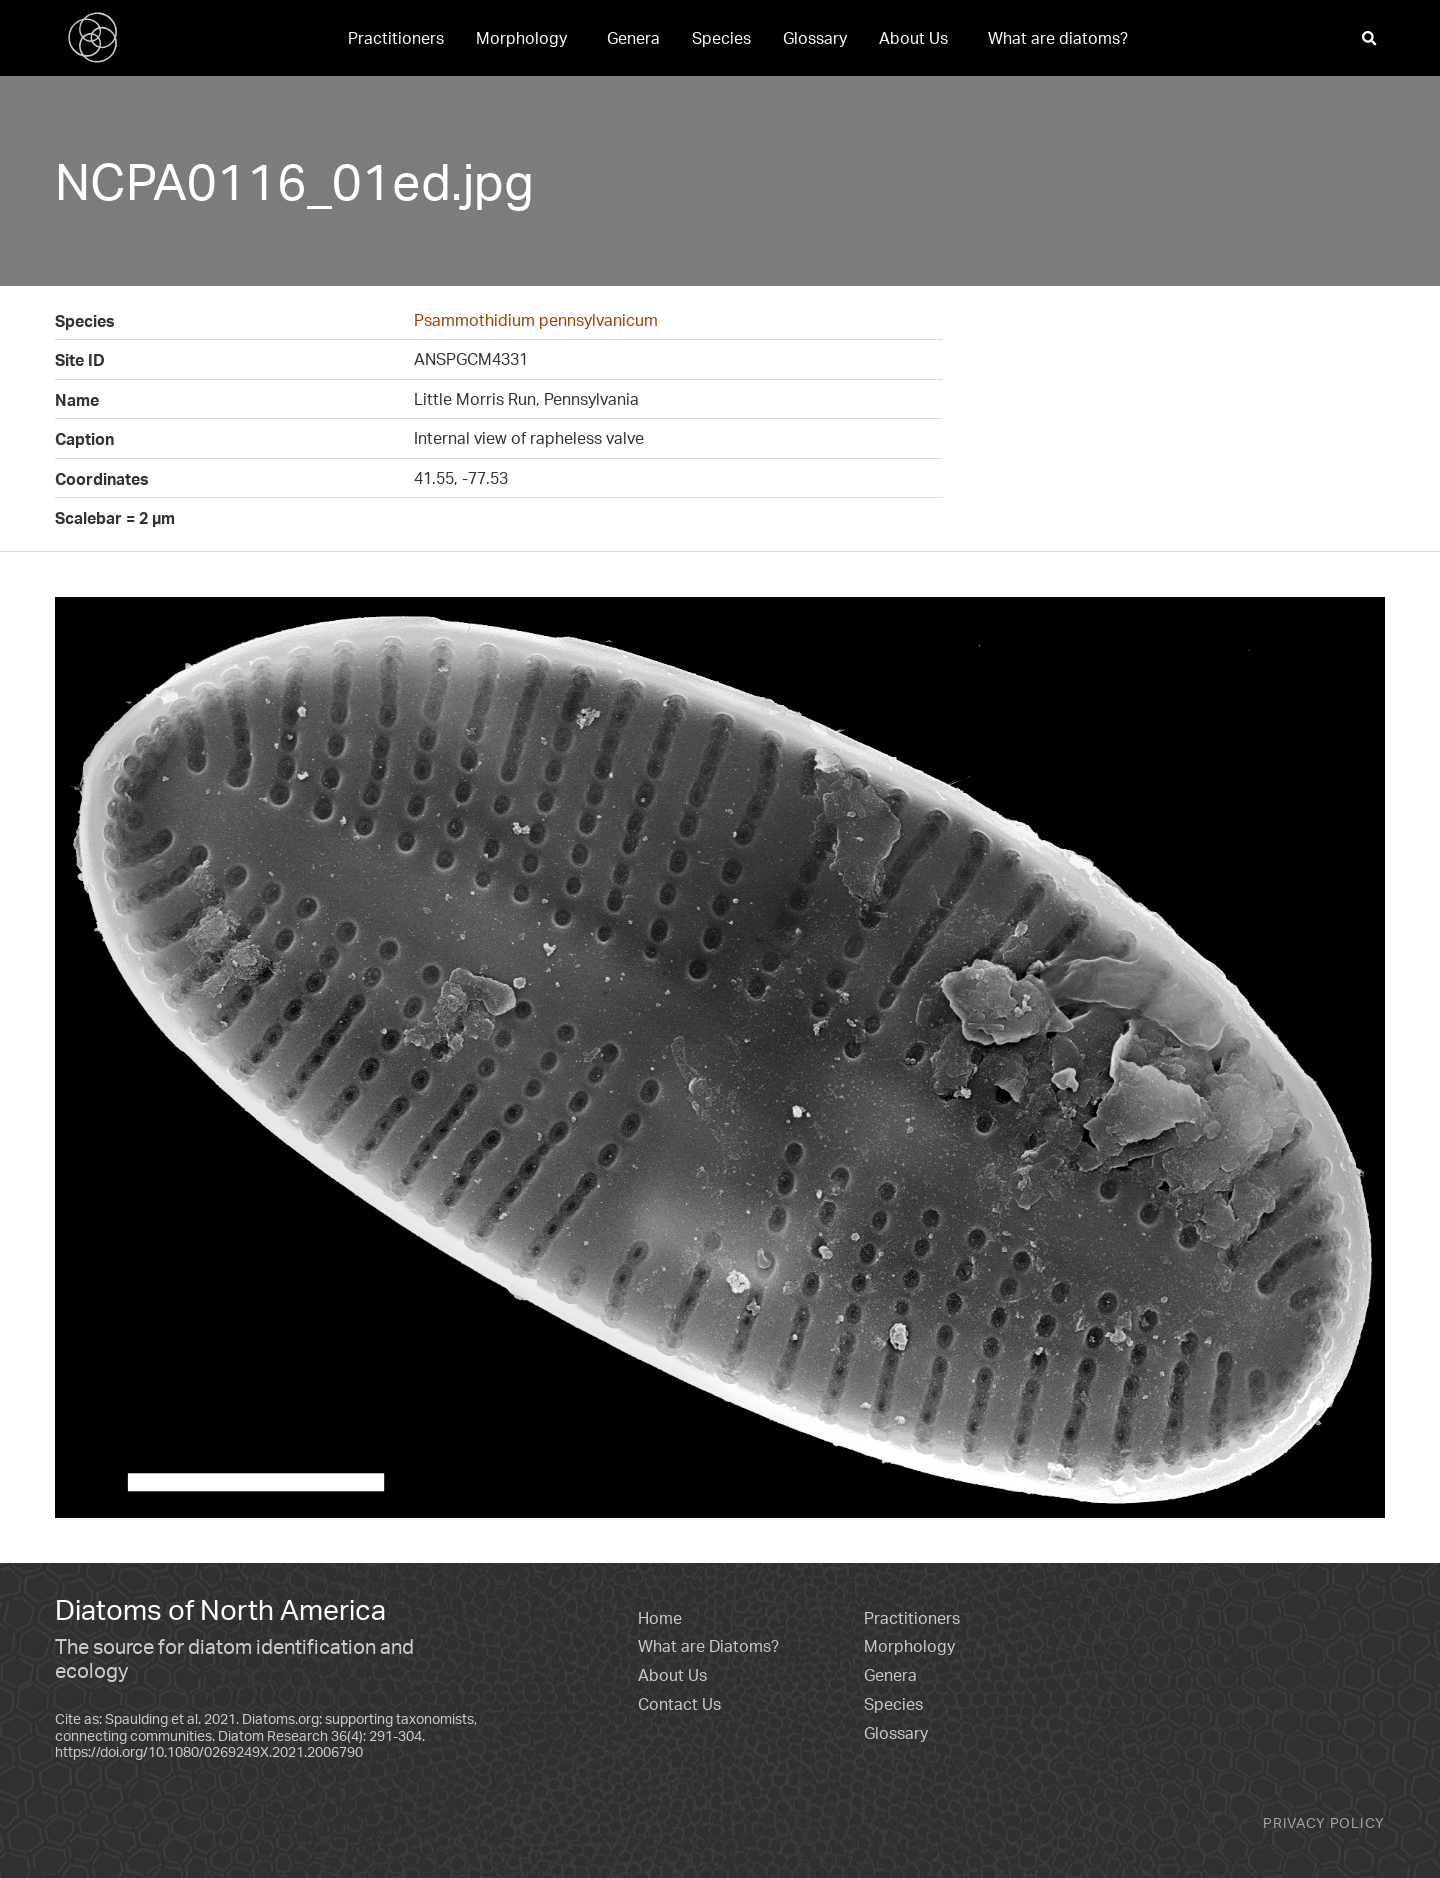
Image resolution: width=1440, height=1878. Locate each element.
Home (660, 1618)
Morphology (521, 38)
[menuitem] (396, 38)
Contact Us (679, 1704)
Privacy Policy (1324, 1822)
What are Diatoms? (708, 1646)
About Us (913, 38)
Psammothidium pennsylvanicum (536, 320)
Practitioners (396, 38)
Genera (633, 38)
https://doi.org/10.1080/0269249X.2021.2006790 (209, 1751)
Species (721, 38)
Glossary (815, 38)
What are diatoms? (1058, 38)
